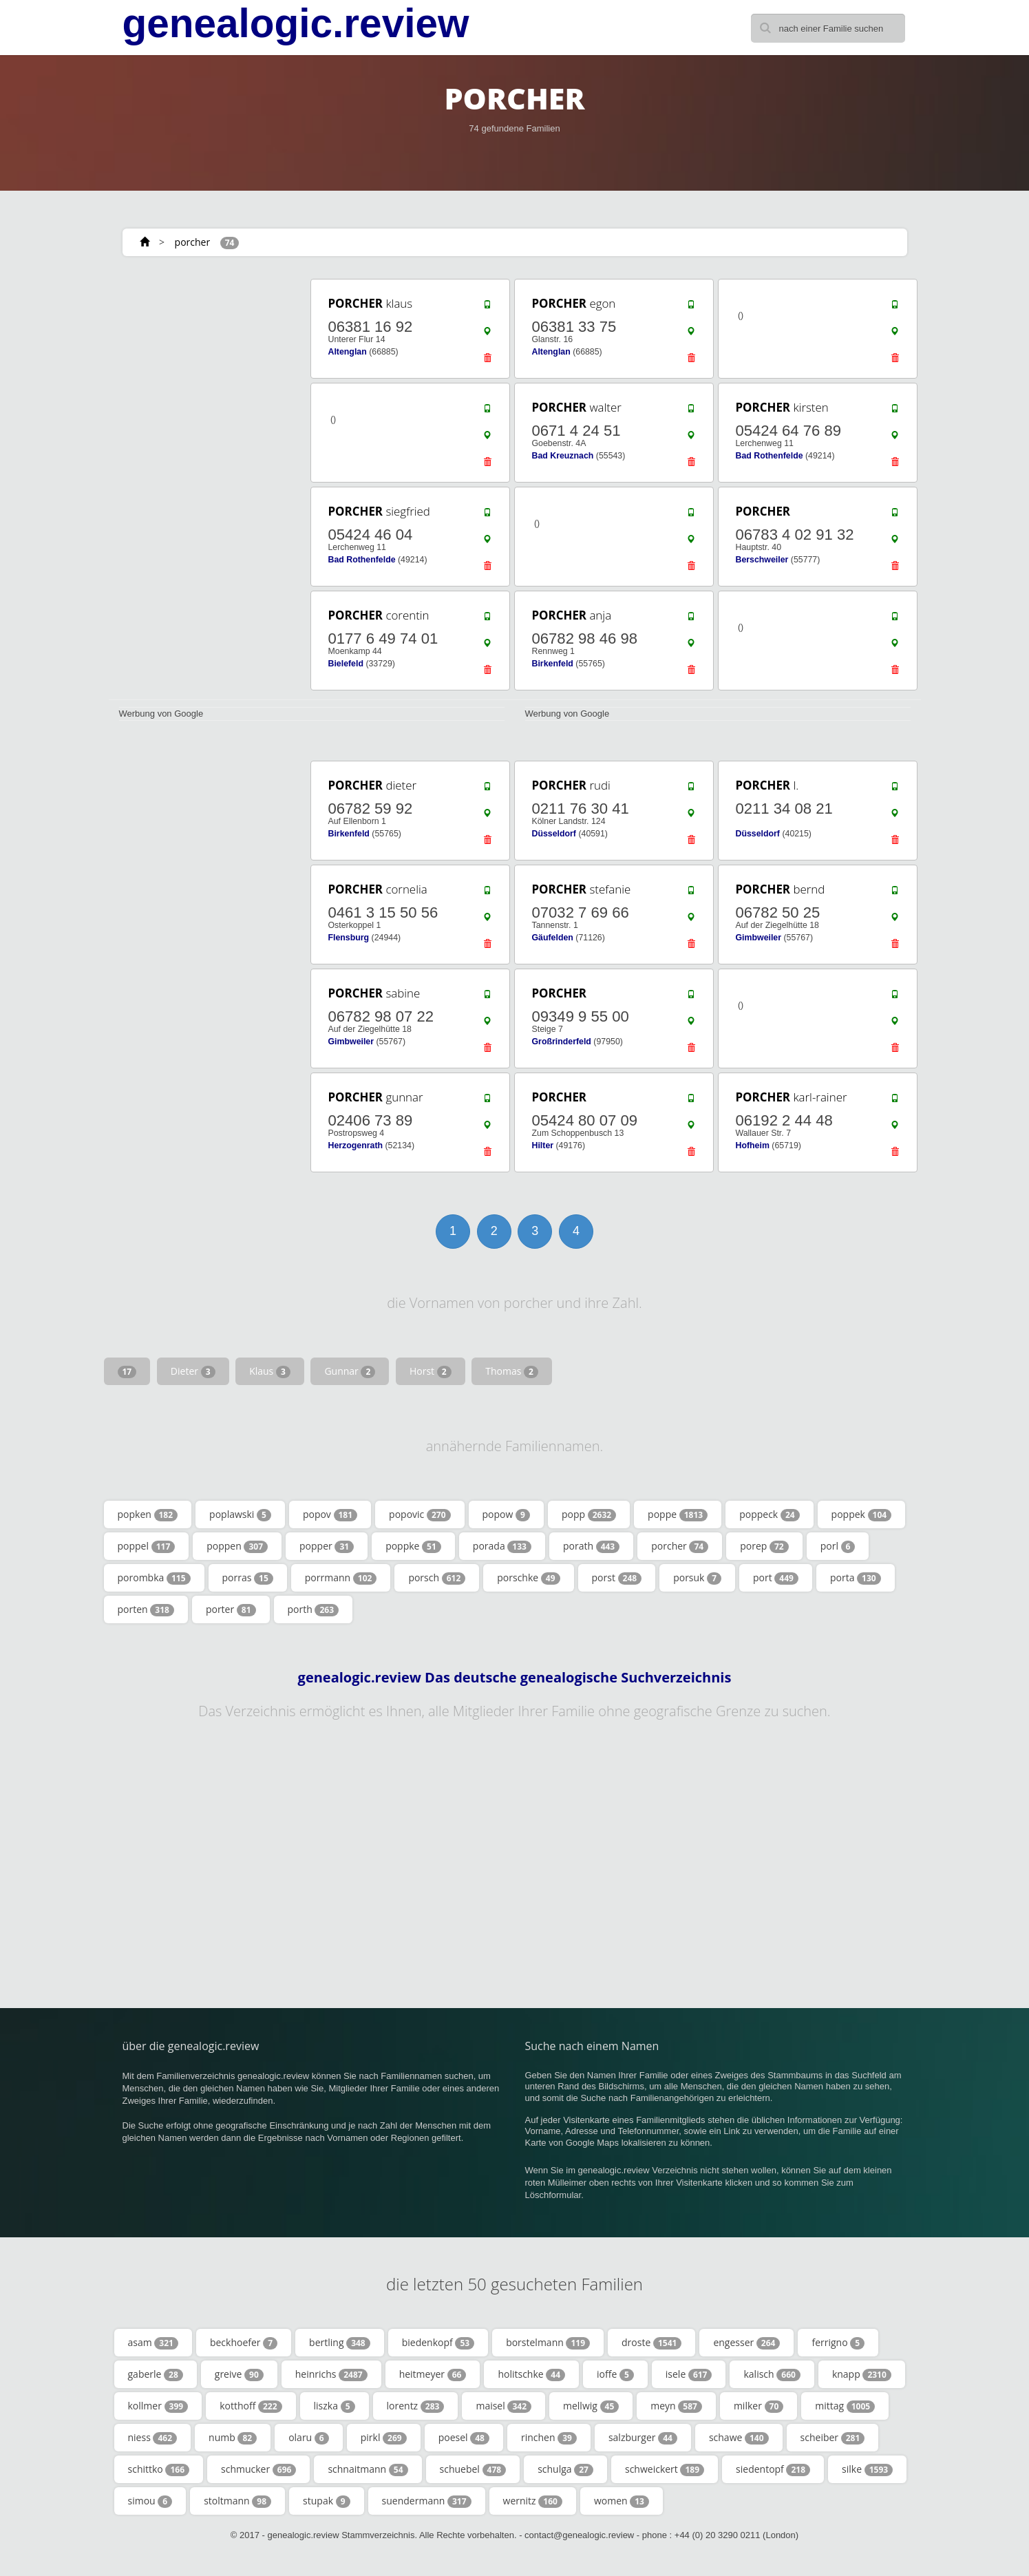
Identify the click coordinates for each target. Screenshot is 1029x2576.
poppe (678, 1514)
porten (146, 1609)
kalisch (771, 2374)
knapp (861, 2374)
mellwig (591, 2406)
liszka (334, 2406)
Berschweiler (762, 559)
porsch (436, 1578)
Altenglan (347, 352)
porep (764, 1546)
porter (231, 1609)
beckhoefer (243, 2343)
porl (838, 1546)
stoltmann (237, 2501)
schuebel (473, 2469)
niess (153, 2438)
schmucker (258, 2469)
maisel (503, 2406)
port (775, 1578)
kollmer (158, 2406)
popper (326, 1546)
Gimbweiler (759, 937)
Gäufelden (552, 937)
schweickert (664, 2469)
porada (502, 1546)
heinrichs (331, 2374)
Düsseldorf (554, 833)
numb (233, 2438)
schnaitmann (367, 2469)
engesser (746, 2343)
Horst (431, 1371)
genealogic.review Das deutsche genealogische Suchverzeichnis (515, 1677)
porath (591, 1546)
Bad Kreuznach (563, 456)
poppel (147, 1546)
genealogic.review (296, 23)
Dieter (193, 1371)
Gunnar (349, 1371)
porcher (193, 242)
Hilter (543, 1145)
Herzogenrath (355, 1145)
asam (153, 2343)
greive (239, 2374)
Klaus (269, 1371)
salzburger (642, 2438)
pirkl (384, 2438)
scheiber (832, 2438)
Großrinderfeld (561, 1041)
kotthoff (251, 2406)
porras (247, 1578)
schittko (159, 2469)
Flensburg (349, 937)
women (621, 2501)
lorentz (416, 2406)
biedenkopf (438, 2343)
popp (589, 1514)
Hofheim (753, 1145)
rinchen (549, 2438)
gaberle (155, 2374)
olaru (308, 2438)
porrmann (341, 1578)
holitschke (531, 2374)
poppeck (769, 1514)
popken (148, 1514)
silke (867, 2469)
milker (758, 2406)
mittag (845, 2406)
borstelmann (548, 2343)
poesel (463, 2438)
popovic (419, 1514)
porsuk (697, 1578)
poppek (861, 1514)
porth (313, 1609)
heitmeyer (433, 2374)
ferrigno (837, 2343)
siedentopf (773, 2469)
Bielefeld (345, 663)
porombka (154, 1578)
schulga (565, 2469)
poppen (237, 1546)
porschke (528, 1578)
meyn (676, 2406)
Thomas (511, 1371)
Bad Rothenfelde (769, 456)
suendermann (426, 2501)
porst (617, 1578)
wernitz (532, 2501)
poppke (413, 1546)
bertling (339, 2343)
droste (651, 2343)
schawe (739, 2438)
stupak (326, 2501)
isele (689, 2374)
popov (330, 1514)
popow (506, 1514)
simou (150, 2501)
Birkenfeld (552, 663)
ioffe (615, 2374)
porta (855, 1578)
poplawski (240, 1514)
